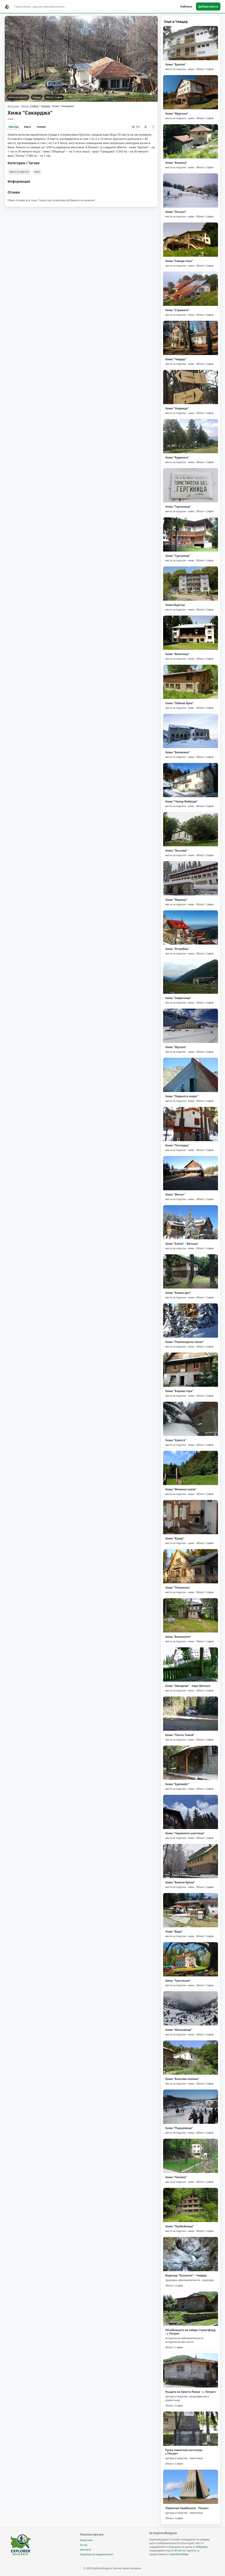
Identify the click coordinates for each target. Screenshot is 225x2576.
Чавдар (37, 97)
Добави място (208, 6)
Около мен (86, 2540)
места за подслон (19, 171)
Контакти (85, 2549)
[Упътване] (146, 127)
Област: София (54, 97)
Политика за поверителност (96, 2554)
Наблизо (186, 6)
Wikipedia (201, 2546)
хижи (37, 171)
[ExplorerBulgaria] (7, 6)
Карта (27, 126)
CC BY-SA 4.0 (178, 2550)
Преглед (13, 126)
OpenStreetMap (179, 2554)
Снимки (41, 126)
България (13, 106)
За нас (84, 2545)
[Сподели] (153, 127)
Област (29, 106)
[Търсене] (94, 6)
